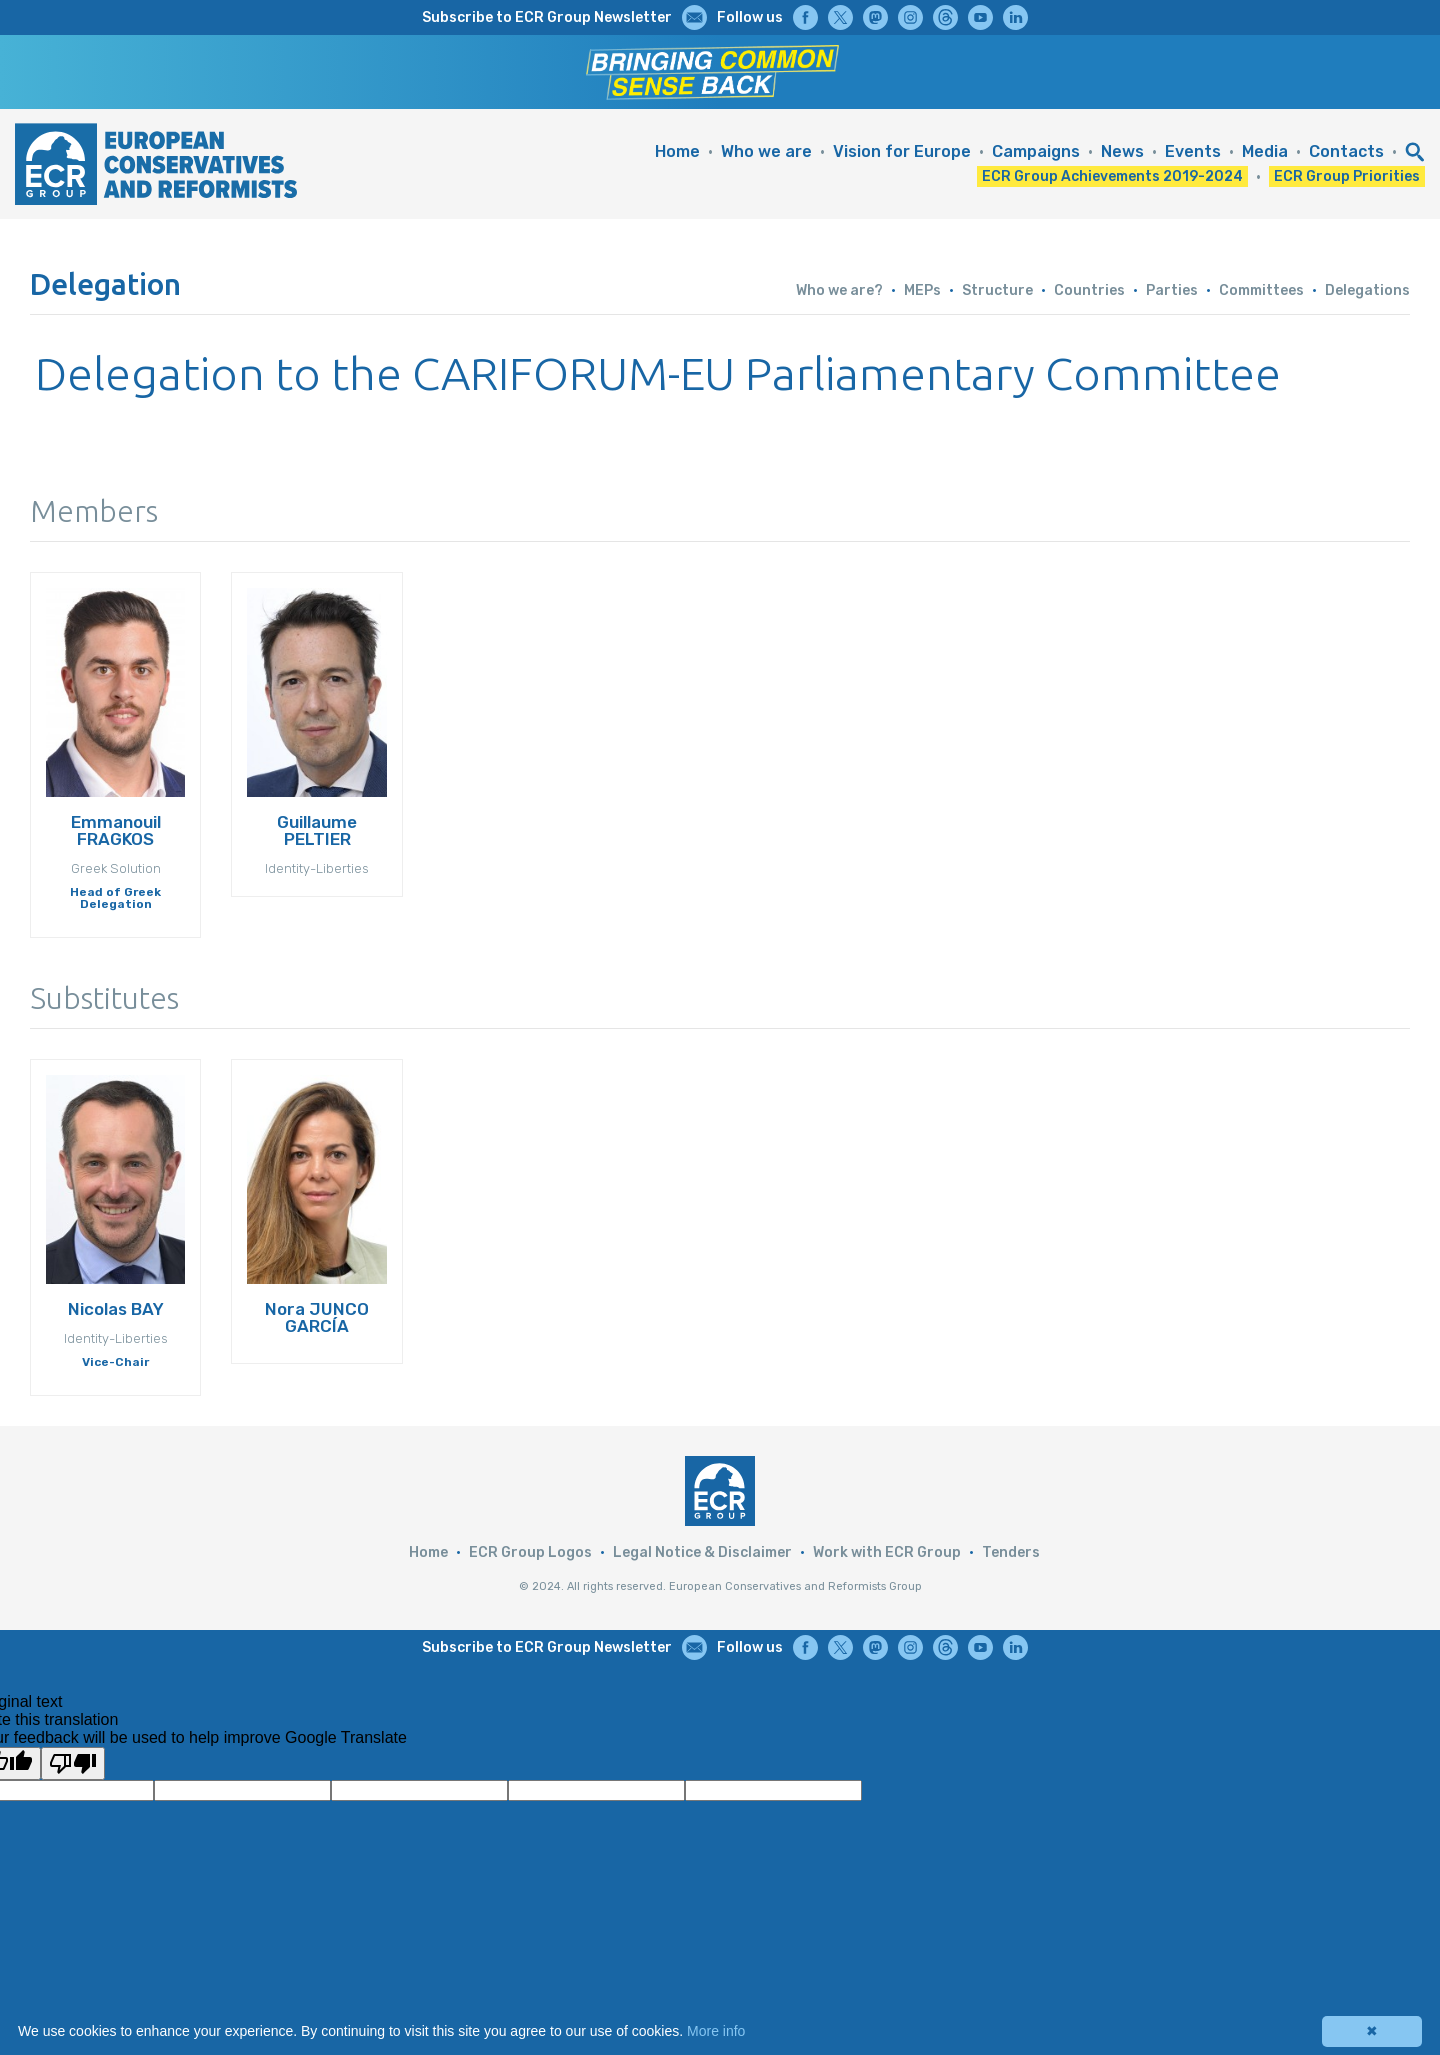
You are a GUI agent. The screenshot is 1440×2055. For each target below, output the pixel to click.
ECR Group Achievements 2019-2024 (1112, 176)
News (1122, 151)
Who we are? (839, 290)
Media (1265, 151)
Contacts (1346, 151)
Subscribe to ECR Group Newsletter (547, 17)
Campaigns (1036, 151)
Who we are (766, 151)
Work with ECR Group (887, 1552)
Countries (1089, 290)
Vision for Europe (902, 151)
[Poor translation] (73, 1763)
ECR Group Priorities (1347, 176)
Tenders (1011, 1552)
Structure (997, 290)
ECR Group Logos (530, 1552)
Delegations (1367, 290)
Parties (1172, 290)
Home (677, 151)
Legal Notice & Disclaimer (702, 1552)
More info (716, 2031)
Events (1193, 151)
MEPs (922, 290)
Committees (1261, 290)
